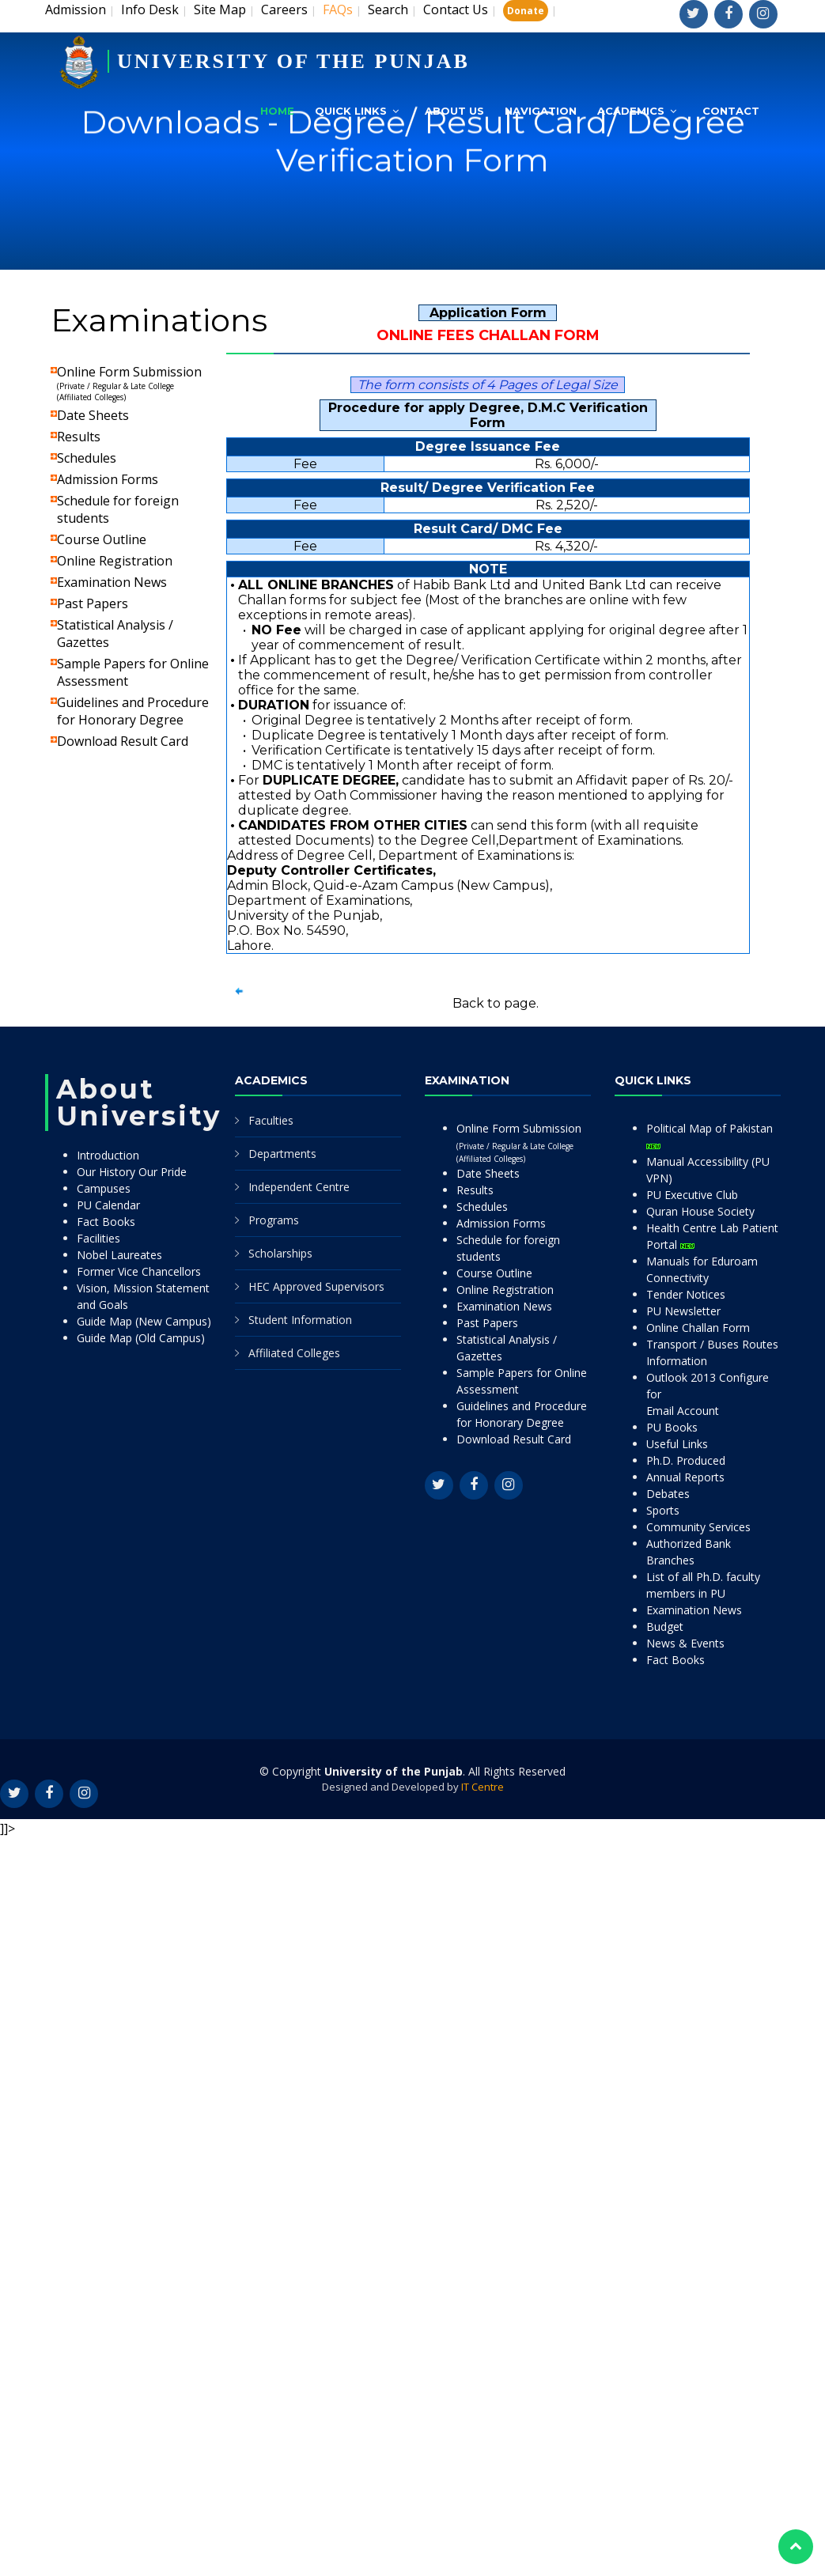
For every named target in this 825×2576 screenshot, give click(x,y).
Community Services (698, 1526)
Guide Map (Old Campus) (141, 1337)
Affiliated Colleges (294, 1352)
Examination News (112, 582)
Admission (75, 9)
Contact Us (455, 9)
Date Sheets (93, 415)
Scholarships (280, 1253)
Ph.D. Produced (685, 1460)
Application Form (488, 312)
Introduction (108, 1155)
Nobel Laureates (119, 1254)
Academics (630, 110)
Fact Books (106, 1221)
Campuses (104, 1188)
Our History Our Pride (132, 1171)
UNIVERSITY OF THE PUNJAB (293, 61)
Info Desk (150, 9)
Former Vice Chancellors (139, 1271)
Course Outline (101, 539)
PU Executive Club (692, 1194)
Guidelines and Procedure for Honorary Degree (133, 711)
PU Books (672, 1427)
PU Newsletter (683, 1310)
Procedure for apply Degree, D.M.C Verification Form (488, 415)
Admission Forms (107, 479)
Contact (730, 110)
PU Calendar (108, 1204)
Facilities (98, 1238)
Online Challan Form (698, 1327)
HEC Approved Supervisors (316, 1286)
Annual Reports (685, 1477)
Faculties (270, 1120)
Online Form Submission (129, 383)
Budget (664, 1626)
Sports (662, 1510)
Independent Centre (299, 1186)
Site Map (220, 9)
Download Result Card (122, 741)
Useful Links (677, 1443)
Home (277, 110)
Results (78, 436)
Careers (284, 9)
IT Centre (482, 1787)
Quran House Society (700, 1211)
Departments (282, 1153)
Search (388, 9)
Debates (668, 1493)
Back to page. (495, 1003)
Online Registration (114, 560)
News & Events (685, 1643)
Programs (273, 1219)
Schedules (86, 458)
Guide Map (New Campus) (144, 1321)
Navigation (541, 110)
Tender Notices (685, 1294)
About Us (454, 110)
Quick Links (351, 110)
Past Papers (92, 603)
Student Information (300, 1319)
